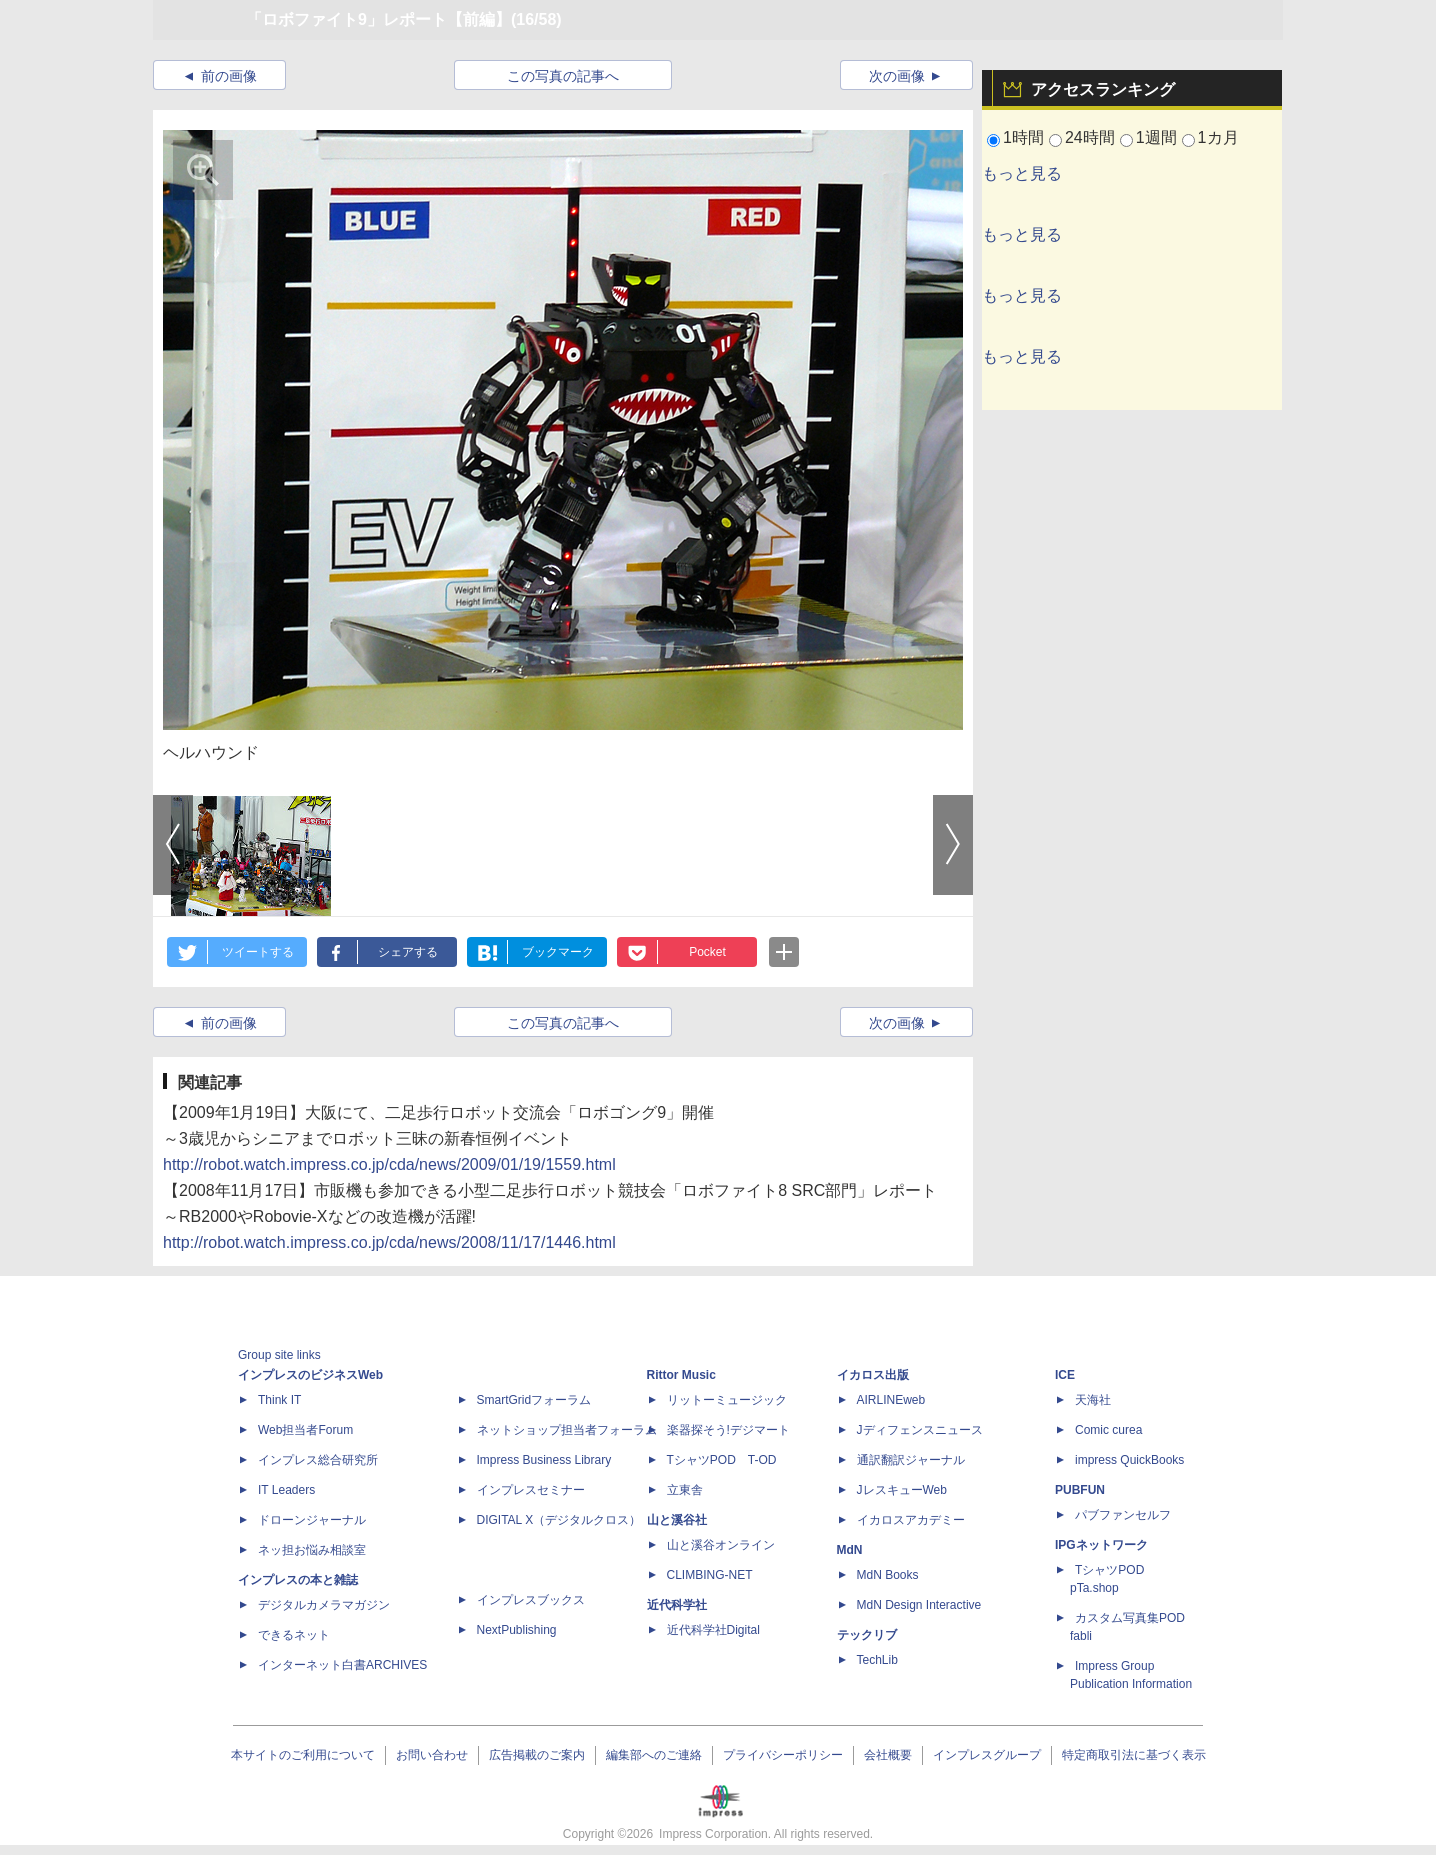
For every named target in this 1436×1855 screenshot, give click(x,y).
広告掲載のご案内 (537, 1755)
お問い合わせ (432, 1755)
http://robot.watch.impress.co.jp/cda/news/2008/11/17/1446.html (389, 1242)
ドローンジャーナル (312, 1520)
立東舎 (685, 1490)
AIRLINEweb (891, 1400)
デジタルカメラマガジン (324, 1605)
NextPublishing (517, 1630)
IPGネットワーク (1101, 1545)
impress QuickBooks (1129, 1460)
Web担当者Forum (305, 1430)
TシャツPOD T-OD (722, 1460)
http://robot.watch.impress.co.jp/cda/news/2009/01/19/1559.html (389, 1164)
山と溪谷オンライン (721, 1545)
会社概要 (888, 1755)
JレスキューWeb (902, 1490)
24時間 (1090, 137)
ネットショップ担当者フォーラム (567, 1430)
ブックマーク (558, 952)
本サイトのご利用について (303, 1755)
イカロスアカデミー (911, 1520)
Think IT (279, 1400)
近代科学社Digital (713, 1630)
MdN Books (888, 1575)
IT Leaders (286, 1490)
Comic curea (1108, 1430)
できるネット (294, 1635)
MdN (850, 1550)
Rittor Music (681, 1375)
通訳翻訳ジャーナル (911, 1460)
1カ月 (1218, 137)
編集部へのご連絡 (654, 1755)
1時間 (1023, 137)
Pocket (707, 952)
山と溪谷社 (677, 1520)
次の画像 (897, 76)
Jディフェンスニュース (920, 1430)
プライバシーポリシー (783, 1755)
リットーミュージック (727, 1400)
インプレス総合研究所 (318, 1460)
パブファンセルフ (1123, 1515)
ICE (1065, 1375)
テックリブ (867, 1635)
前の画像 (229, 76)
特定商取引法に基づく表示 (1134, 1755)
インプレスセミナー (531, 1490)
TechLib (877, 1660)
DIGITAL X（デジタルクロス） (559, 1520)
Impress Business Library (544, 1460)
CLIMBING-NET (710, 1575)
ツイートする (258, 952)
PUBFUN (1080, 1490)
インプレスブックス (531, 1600)
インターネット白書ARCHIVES (342, 1665)
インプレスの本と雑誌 (298, 1580)
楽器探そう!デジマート (728, 1430)
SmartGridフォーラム (534, 1400)
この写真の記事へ (563, 76)
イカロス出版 (873, 1375)
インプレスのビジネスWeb (310, 1375)
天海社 (1093, 1400)
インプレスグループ (987, 1755)
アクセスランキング (1103, 89)
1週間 (1156, 137)
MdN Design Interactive (919, 1605)
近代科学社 (677, 1605)
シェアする (408, 952)
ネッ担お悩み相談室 (312, 1550)
